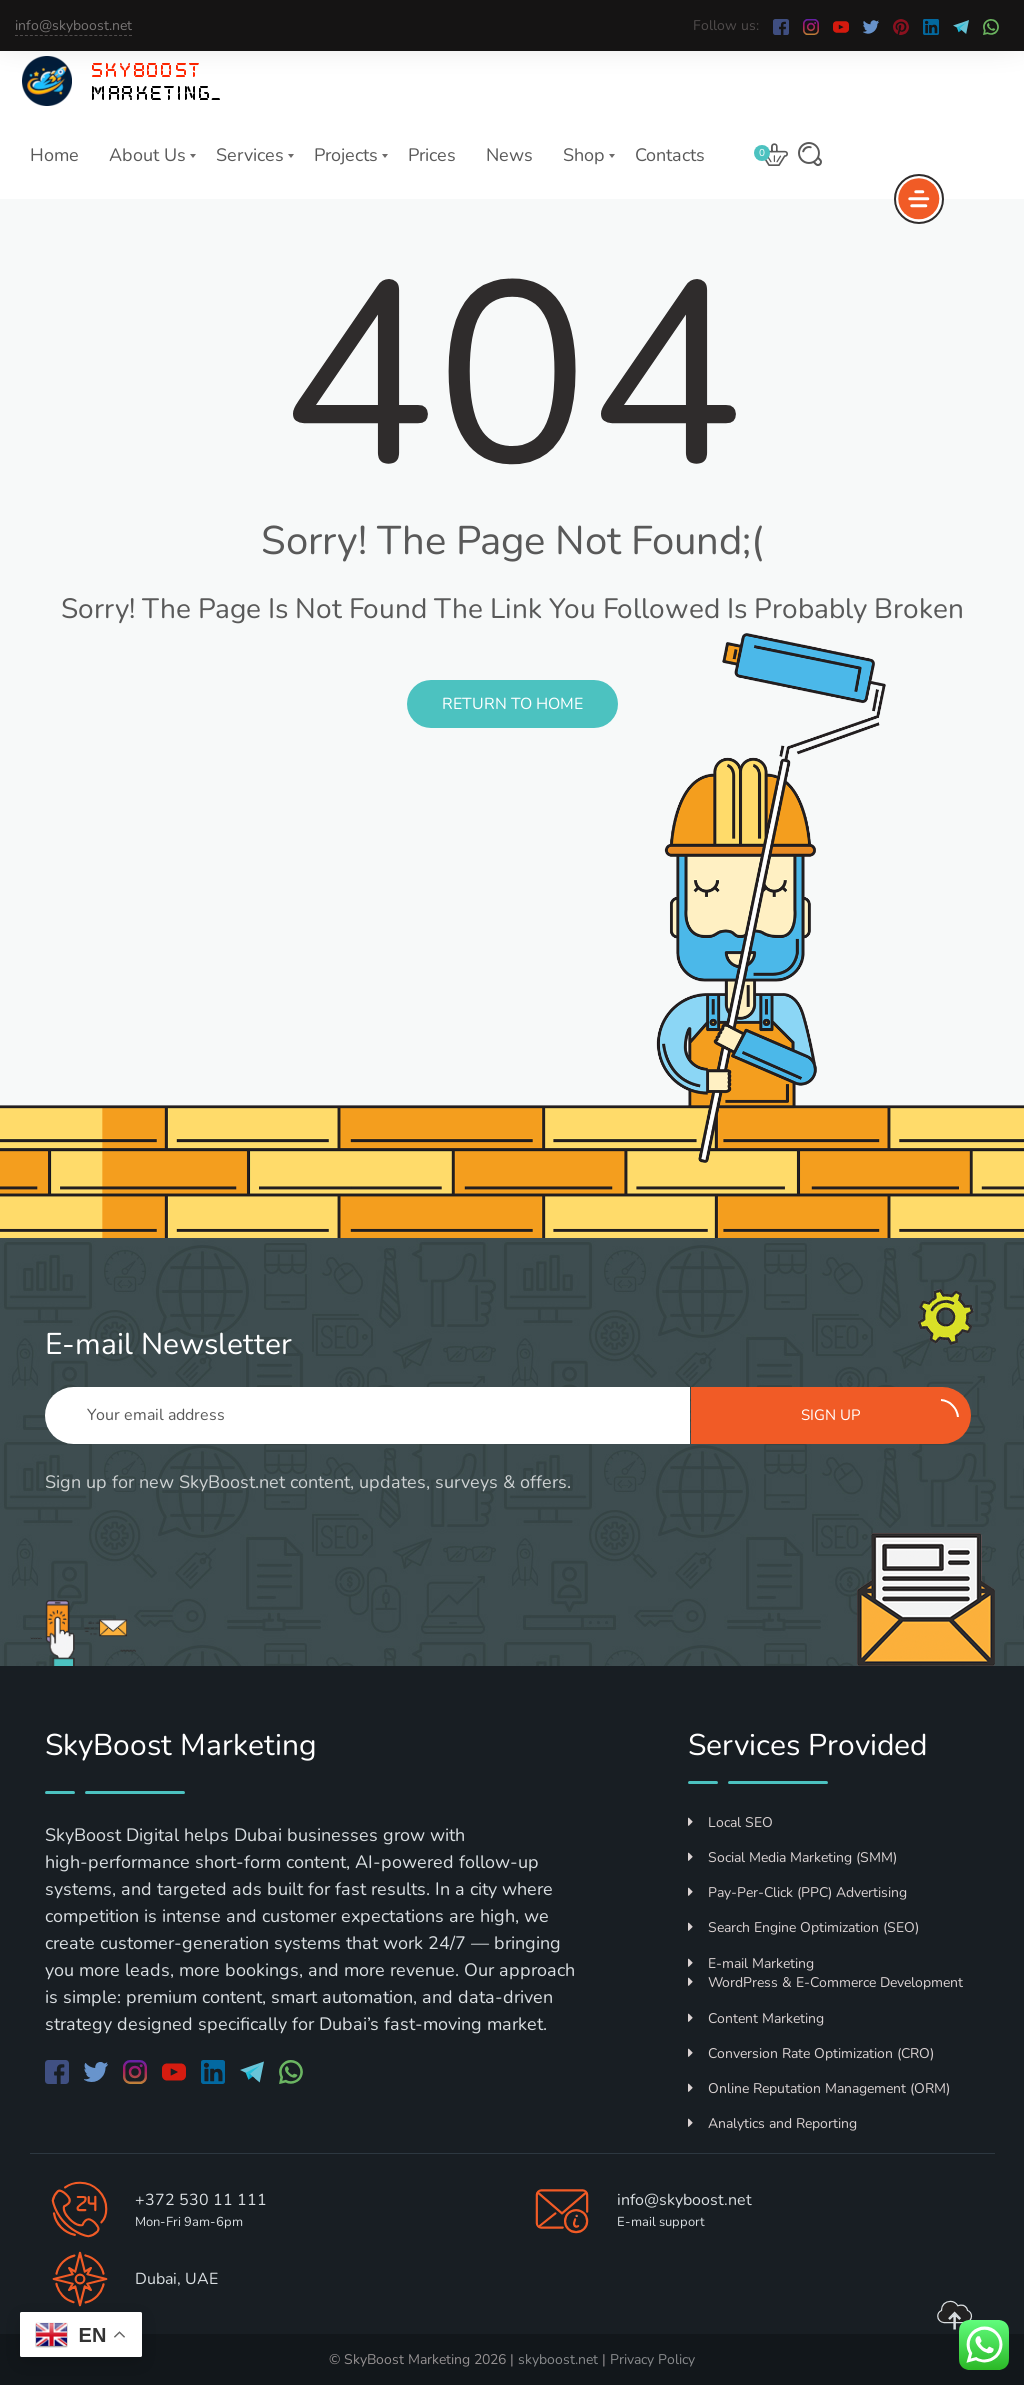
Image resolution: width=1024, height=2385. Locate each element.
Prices (432, 155)
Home (54, 155)
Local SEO (730, 1822)
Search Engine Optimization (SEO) (803, 1927)
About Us (147, 155)
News (509, 155)
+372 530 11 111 (201, 2200)
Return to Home (512, 704)
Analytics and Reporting (772, 2123)
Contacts (670, 155)
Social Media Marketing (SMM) (792, 1857)
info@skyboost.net (73, 25)
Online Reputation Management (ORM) (819, 2088)
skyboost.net (558, 2359)
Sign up (880, 1412)
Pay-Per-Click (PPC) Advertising (797, 1892)
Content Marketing (756, 2018)
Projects (346, 155)
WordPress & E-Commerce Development (825, 1982)
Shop (584, 155)
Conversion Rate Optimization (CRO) (811, 2053)
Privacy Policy (652, 2359)
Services (250, 155)
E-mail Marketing (751, 1963)
